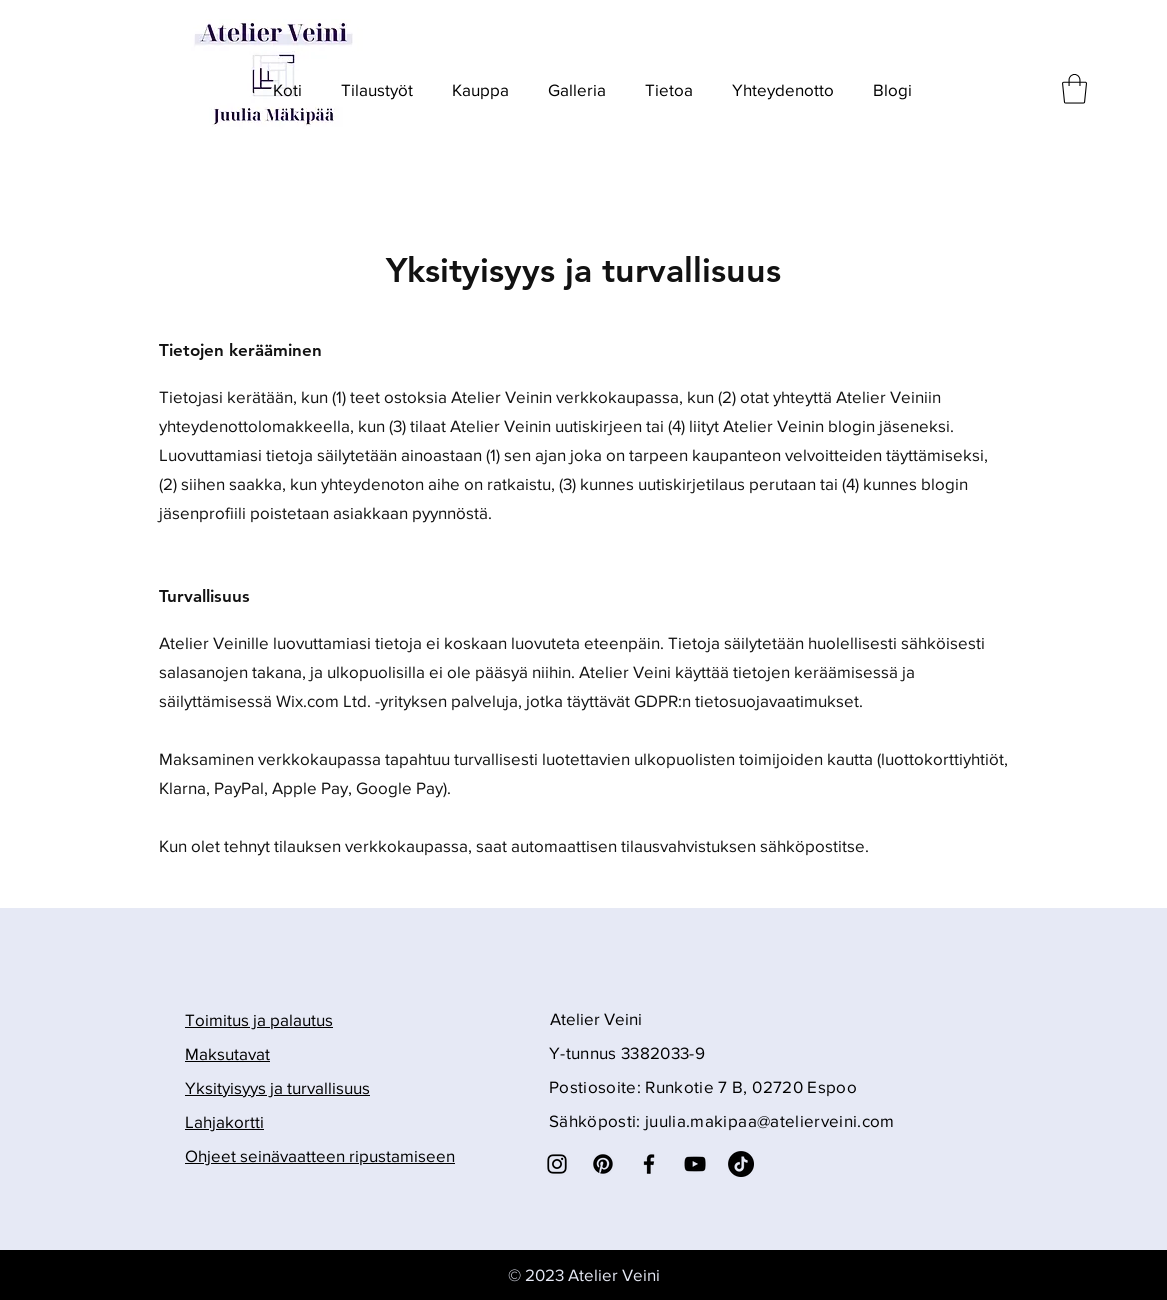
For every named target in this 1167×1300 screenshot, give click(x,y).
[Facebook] (649, 1164)
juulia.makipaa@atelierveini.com (770, 1120)
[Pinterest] (603, 1164)
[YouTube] (695, 1164)
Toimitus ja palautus (259, 1019)
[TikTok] (741, 1164)
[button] (1074, 89)
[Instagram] (557, 1164)
